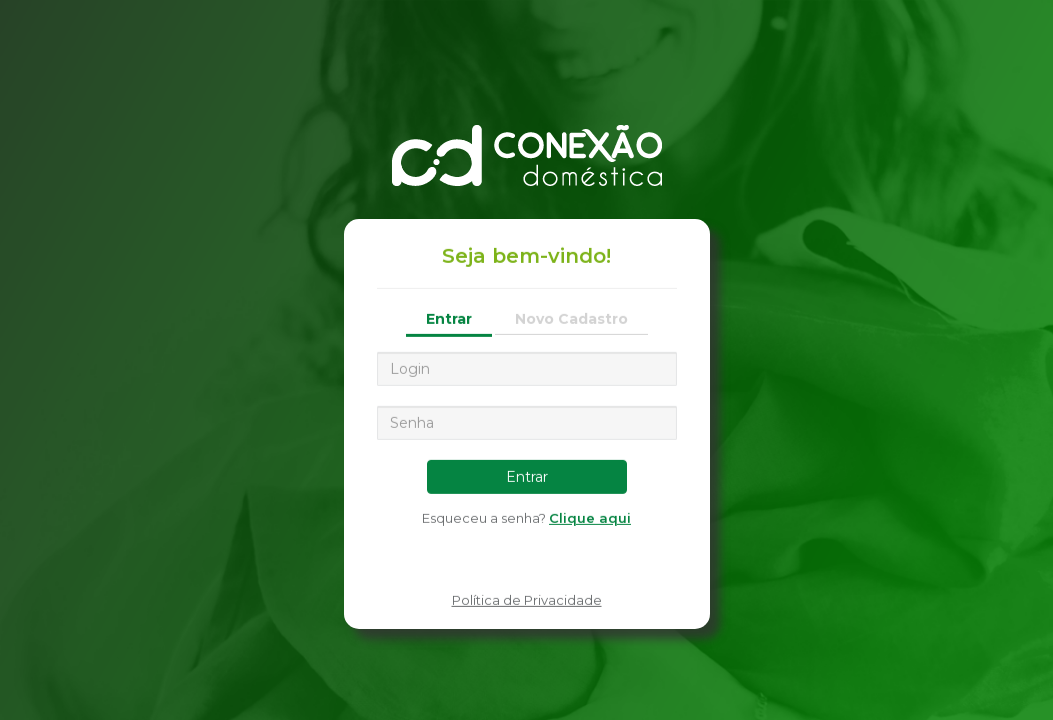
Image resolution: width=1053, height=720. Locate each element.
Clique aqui (590, 517)
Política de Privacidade (527, 600)
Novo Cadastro (571, 318)
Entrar (449, 318)
